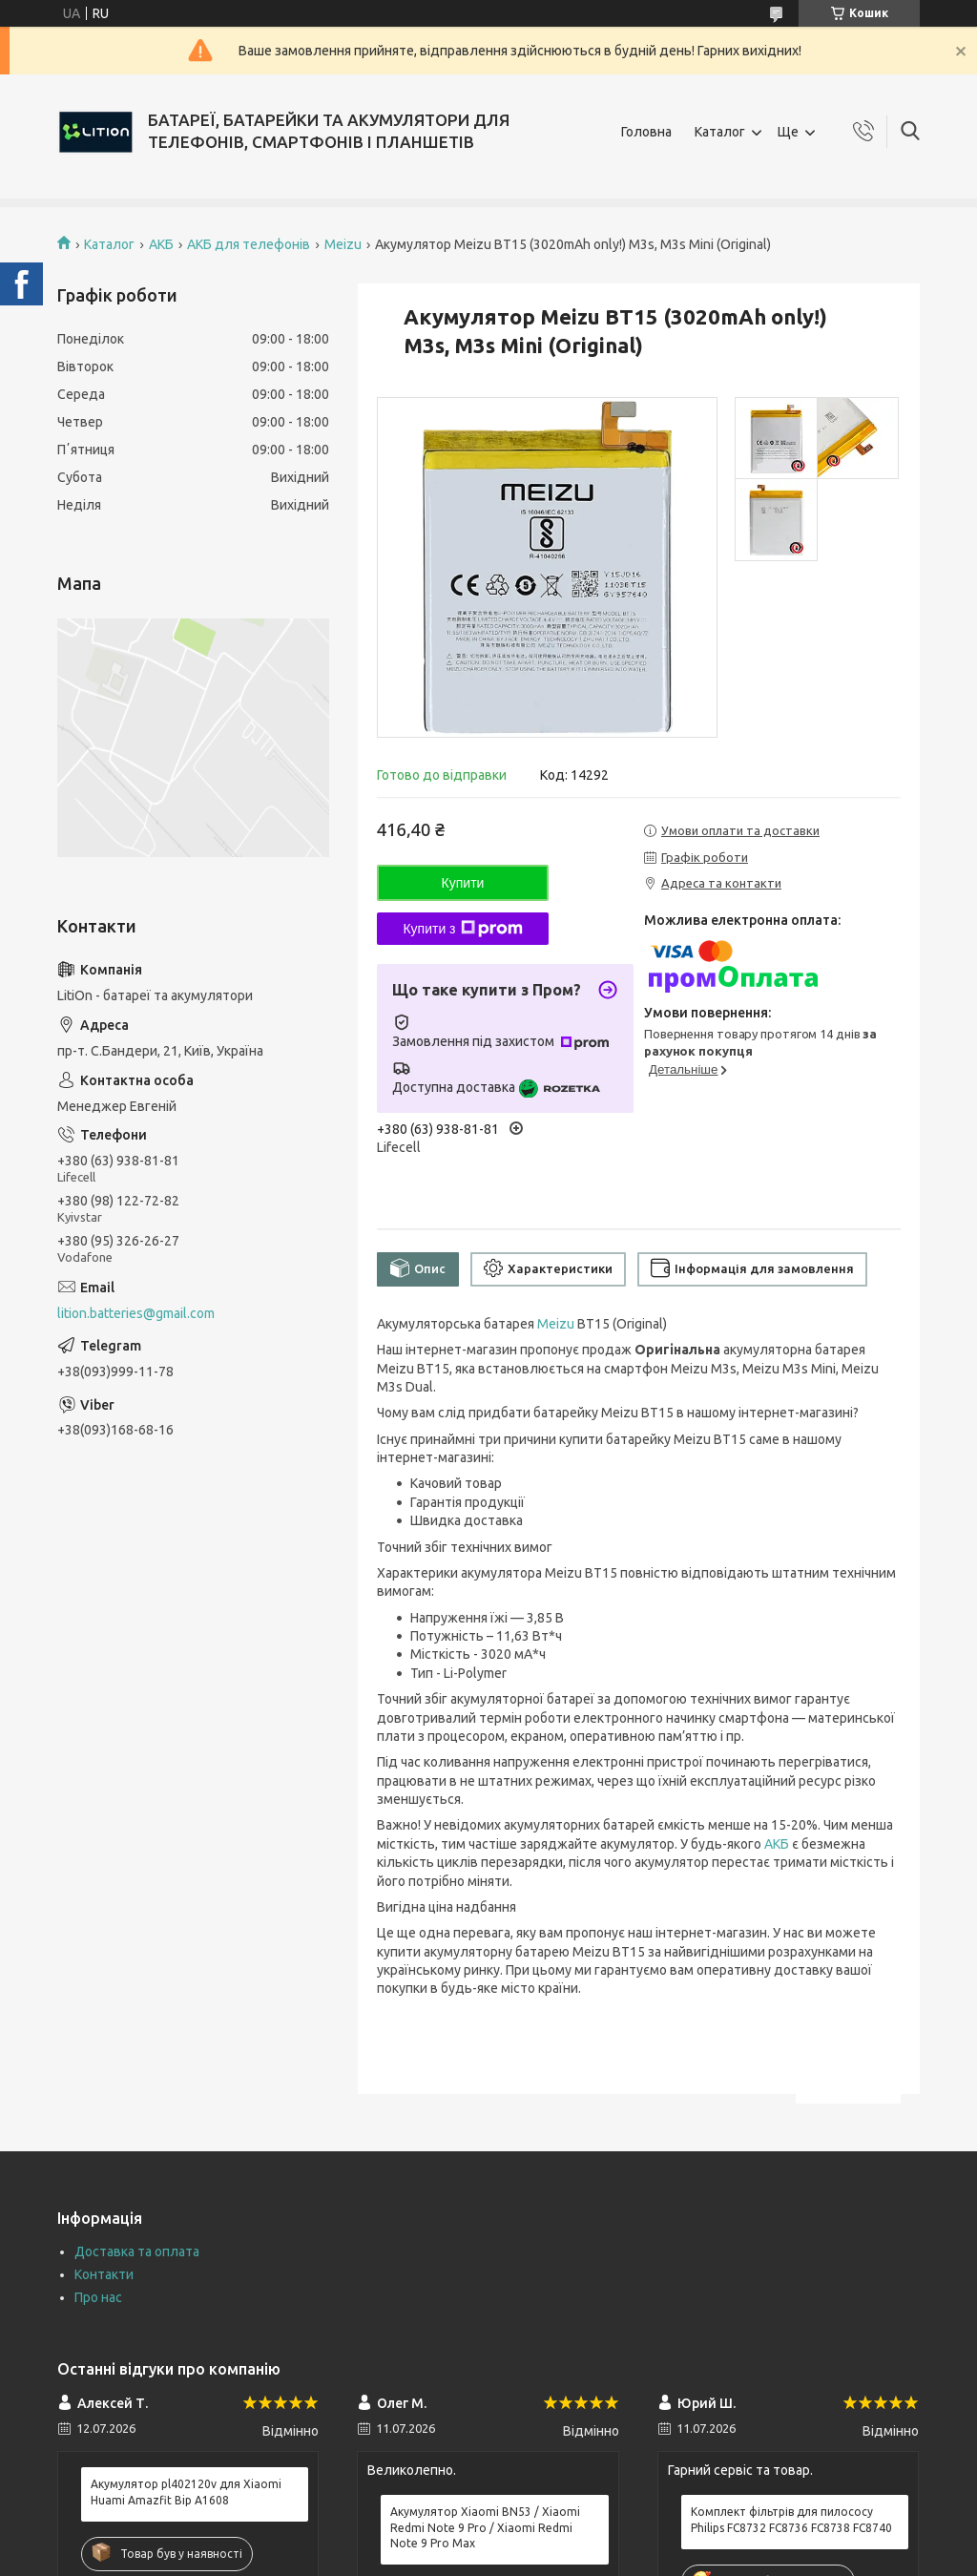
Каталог (720, 131)
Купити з (462, 928)
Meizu (343, 244)
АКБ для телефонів (248, 244)
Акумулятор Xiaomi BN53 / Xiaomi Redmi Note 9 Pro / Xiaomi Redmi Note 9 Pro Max (485, 2526)
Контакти (104, 2274)
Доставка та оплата (136, 2251)
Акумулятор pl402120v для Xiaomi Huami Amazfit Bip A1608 (186, 2491)
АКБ (161, 244)
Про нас (98, 2297)
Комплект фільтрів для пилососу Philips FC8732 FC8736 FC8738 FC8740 (791, 2519)
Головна (646, 131)
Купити (463, 882)
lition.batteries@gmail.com (136, 1313)
